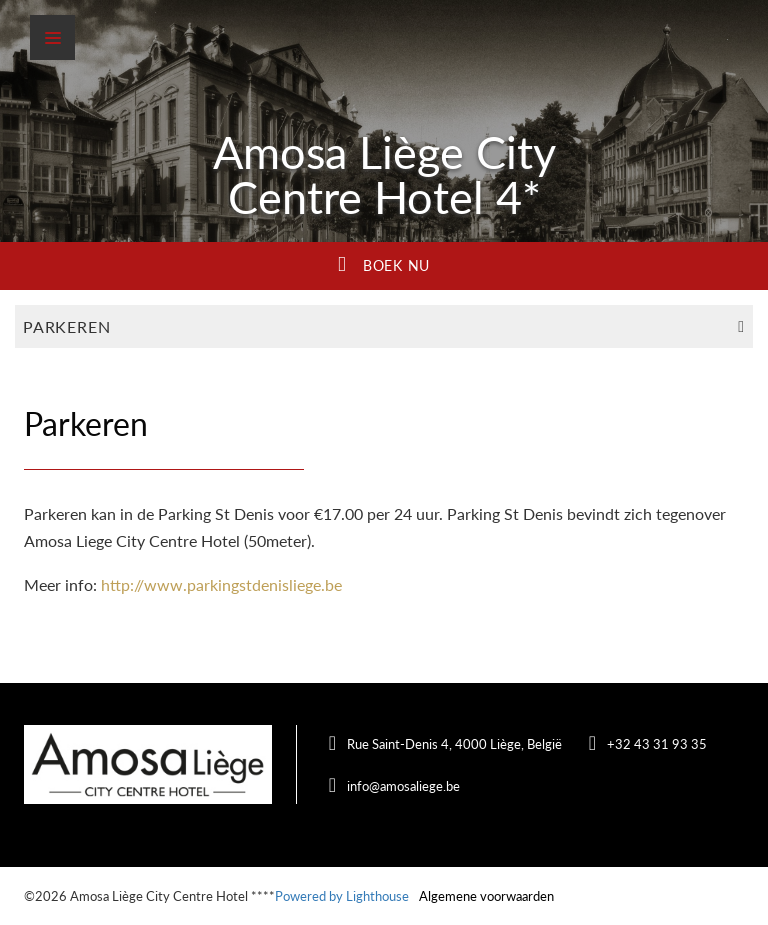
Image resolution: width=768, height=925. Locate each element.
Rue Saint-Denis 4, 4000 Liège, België (454, 744)
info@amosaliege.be (403, 786)
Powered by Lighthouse (342, 896)
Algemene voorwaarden (486, 896)
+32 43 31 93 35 (657, 744)
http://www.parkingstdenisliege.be (221, 584)
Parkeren (384, 326)
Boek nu (384, 264)
